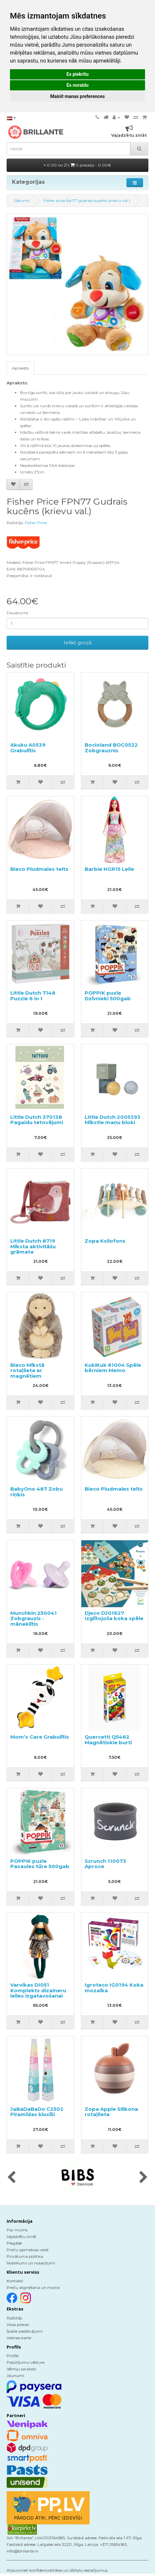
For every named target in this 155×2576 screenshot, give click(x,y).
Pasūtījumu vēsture (25, 2362)
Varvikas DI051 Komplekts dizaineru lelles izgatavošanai (38, 1990)
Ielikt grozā (78, 642)
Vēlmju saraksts (21, 2368)
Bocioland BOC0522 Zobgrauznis (111, 748)
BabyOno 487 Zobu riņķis (36, 1492)
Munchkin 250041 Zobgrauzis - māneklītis (33, 1618)
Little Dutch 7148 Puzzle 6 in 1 (32, 996)
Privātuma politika (25, 2256)
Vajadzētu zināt (22, 2236)
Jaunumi (15, 2375)
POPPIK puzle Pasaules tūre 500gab (39, 1864)
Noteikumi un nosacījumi (31, 2262)
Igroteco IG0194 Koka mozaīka (114, 1988)
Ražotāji (14, 2317)
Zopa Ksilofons (105, 1241)
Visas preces (18, 2324)
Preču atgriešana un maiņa (33, 2287)
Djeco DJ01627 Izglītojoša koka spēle (114, 1616)
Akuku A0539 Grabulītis (27, 748)
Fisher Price (36, 522)
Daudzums (17, 612)
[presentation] (11, 2177)
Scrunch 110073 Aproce (105, 1864)
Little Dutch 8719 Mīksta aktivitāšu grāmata (33, 1246)
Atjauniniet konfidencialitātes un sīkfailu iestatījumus (57, 2570)
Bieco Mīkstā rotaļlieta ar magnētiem (27, 1370)
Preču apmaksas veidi (27, 2249)
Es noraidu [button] (77, 85)
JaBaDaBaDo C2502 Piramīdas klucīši (36, 2112)
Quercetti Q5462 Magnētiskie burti (108, 1740)
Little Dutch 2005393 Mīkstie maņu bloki (112, 1120)
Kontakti (15, 2280)
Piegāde (14, 2243)
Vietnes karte (19, 2337)
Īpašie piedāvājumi (24, 2331)
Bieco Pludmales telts (39, 869)
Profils (13, 2355)
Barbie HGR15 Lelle (109, 869)
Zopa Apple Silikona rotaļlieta (111, 2112)
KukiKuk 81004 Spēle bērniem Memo (113, 1368)
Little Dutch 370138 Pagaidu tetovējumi (36, 1120)
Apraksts (20, 368)
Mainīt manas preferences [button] (77, 96)
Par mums (17, 2229)
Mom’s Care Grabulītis (39, 1737)
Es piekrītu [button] (77, 74)
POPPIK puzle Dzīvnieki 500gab (108, 996)
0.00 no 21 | (77, 165)
